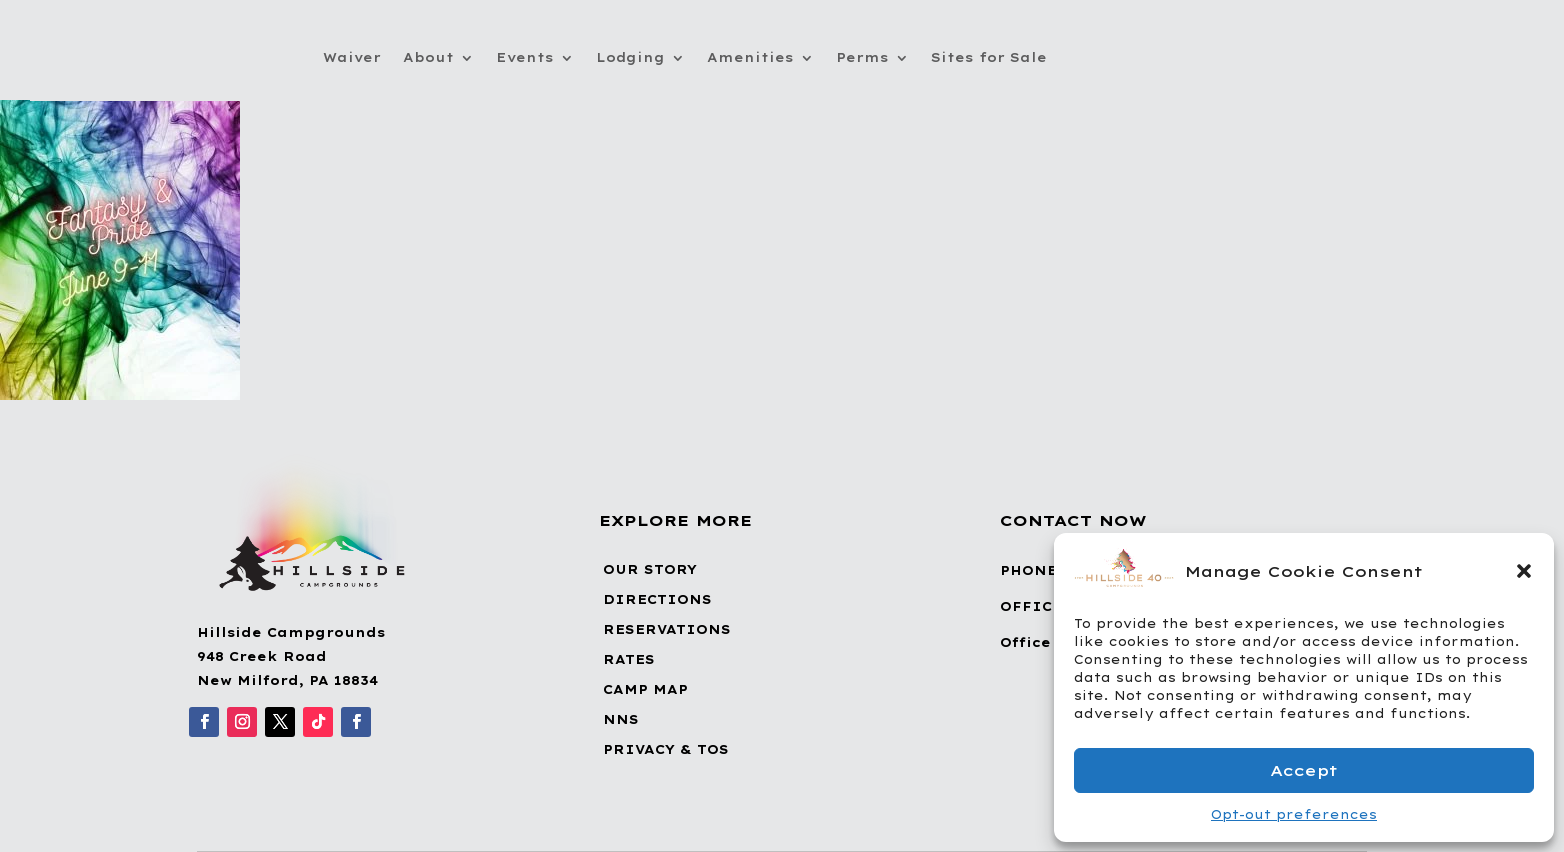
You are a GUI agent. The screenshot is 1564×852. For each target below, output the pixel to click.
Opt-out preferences (1294, 814)
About (428, 57)
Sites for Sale (989, 57)
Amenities (750, 57)
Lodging (630, 57)
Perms (862, 57)
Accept (1304, 770)
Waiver (352, 57)
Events (525, 57)
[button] (1524, 571)
